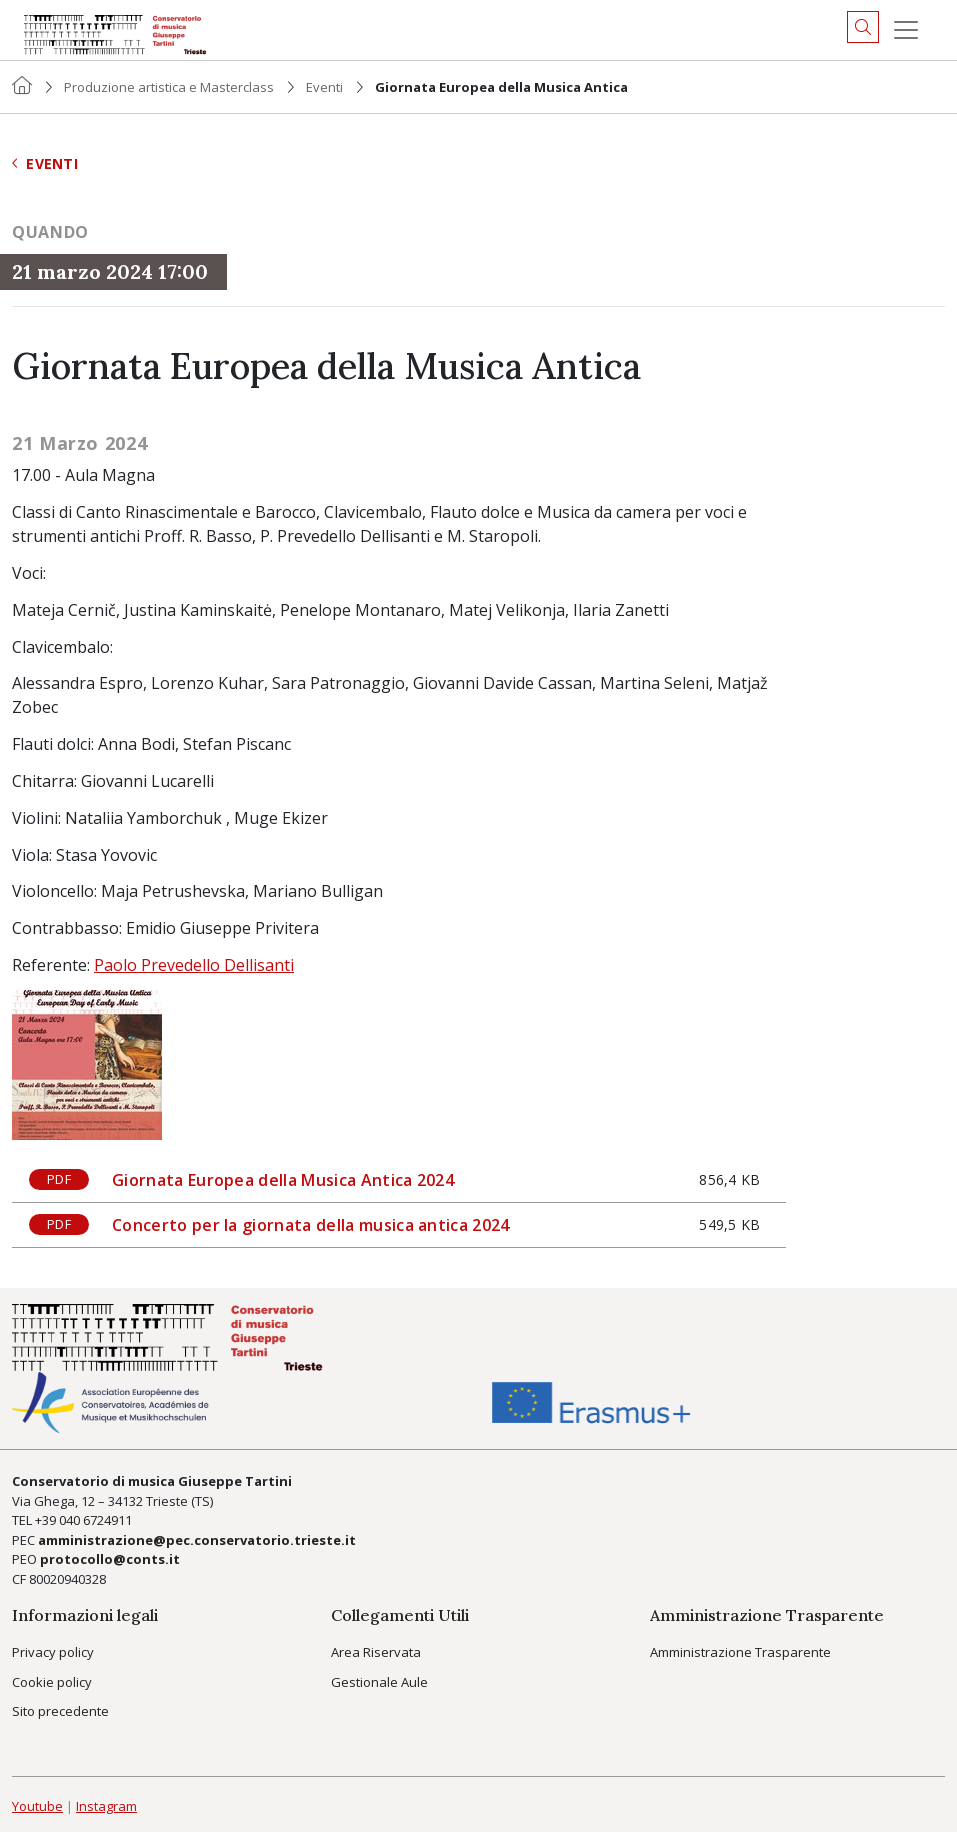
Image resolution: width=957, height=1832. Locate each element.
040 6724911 (95, 1520)
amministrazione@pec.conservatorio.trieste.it (197, 1540)
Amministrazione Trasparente (740, 1652)
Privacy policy (53, 1652)
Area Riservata (376, 1652)
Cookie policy (52, 1682)
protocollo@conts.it (110, 1559)
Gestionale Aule (379, 1682)
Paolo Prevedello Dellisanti (194, 965)
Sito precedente (60, 1711)
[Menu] (906, 30)
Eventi (324, 87)
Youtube (37, 1806)
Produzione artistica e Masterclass (169, 87)
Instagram (106, 1806)
